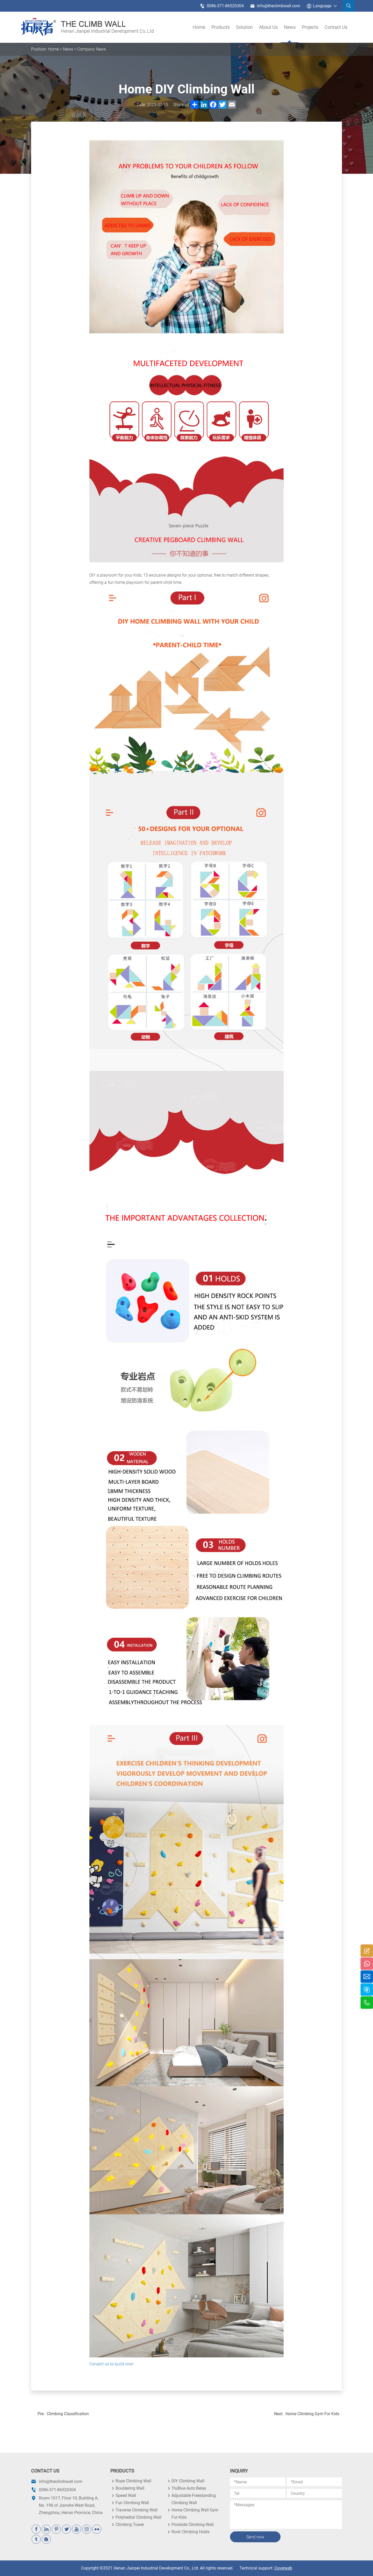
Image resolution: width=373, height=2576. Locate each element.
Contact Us (336, 27)
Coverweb (283, 2568)
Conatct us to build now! (111, 2364)
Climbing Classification (68, 2413)
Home (199, 27)
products (220, 27)
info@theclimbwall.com (275, 6)
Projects (310, 27)
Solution (244, 27)
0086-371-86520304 (222, 6)
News (290, 27)
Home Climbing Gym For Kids (312, 2413)
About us (268, 27)
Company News (91, 49)
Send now (255, 2537)
